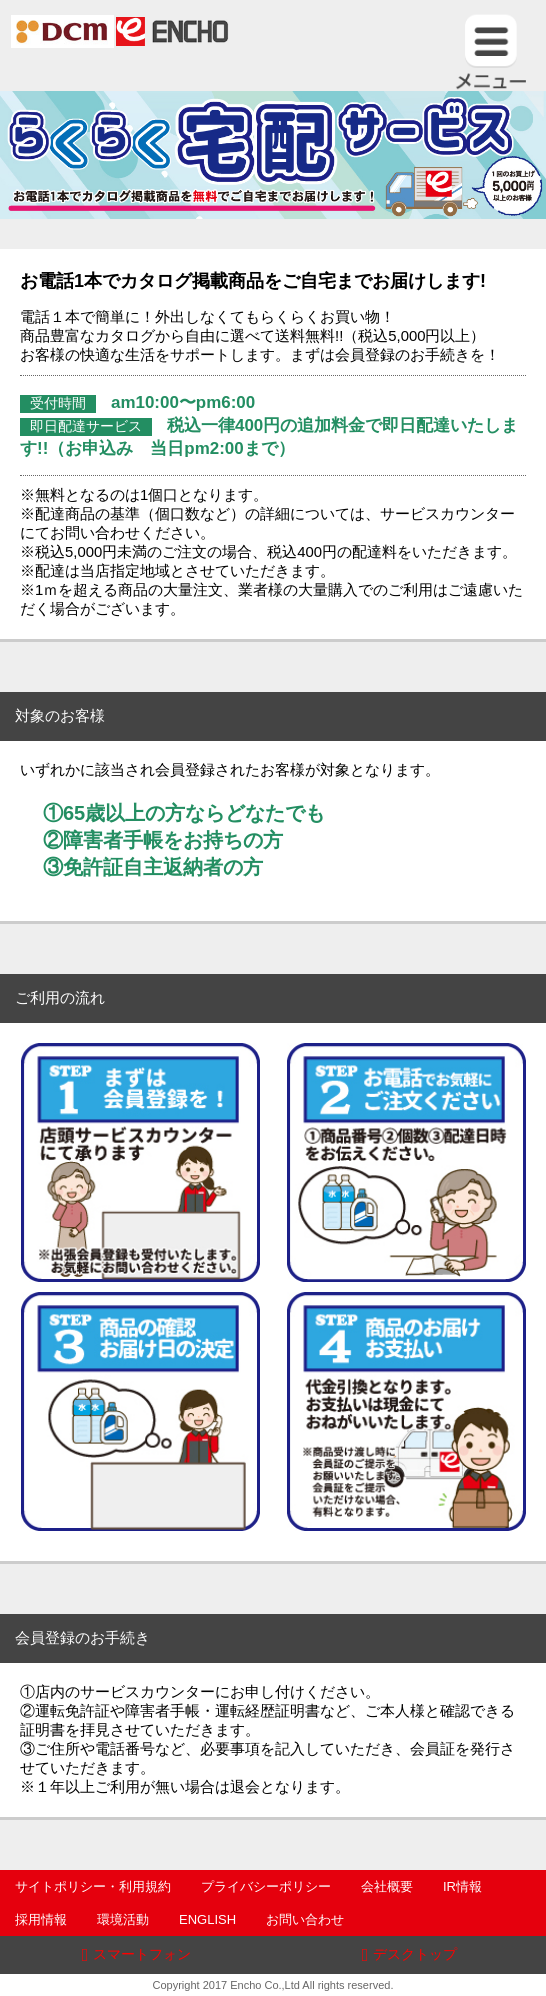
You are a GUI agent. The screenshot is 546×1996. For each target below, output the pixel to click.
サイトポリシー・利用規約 (93, 1886)
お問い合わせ (305, 1919)
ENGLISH (207, 1919)
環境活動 (123, 1919)
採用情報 (41, 1919)
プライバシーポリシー (266, 1886)
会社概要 (387, 1886)
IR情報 (462, 1886)
